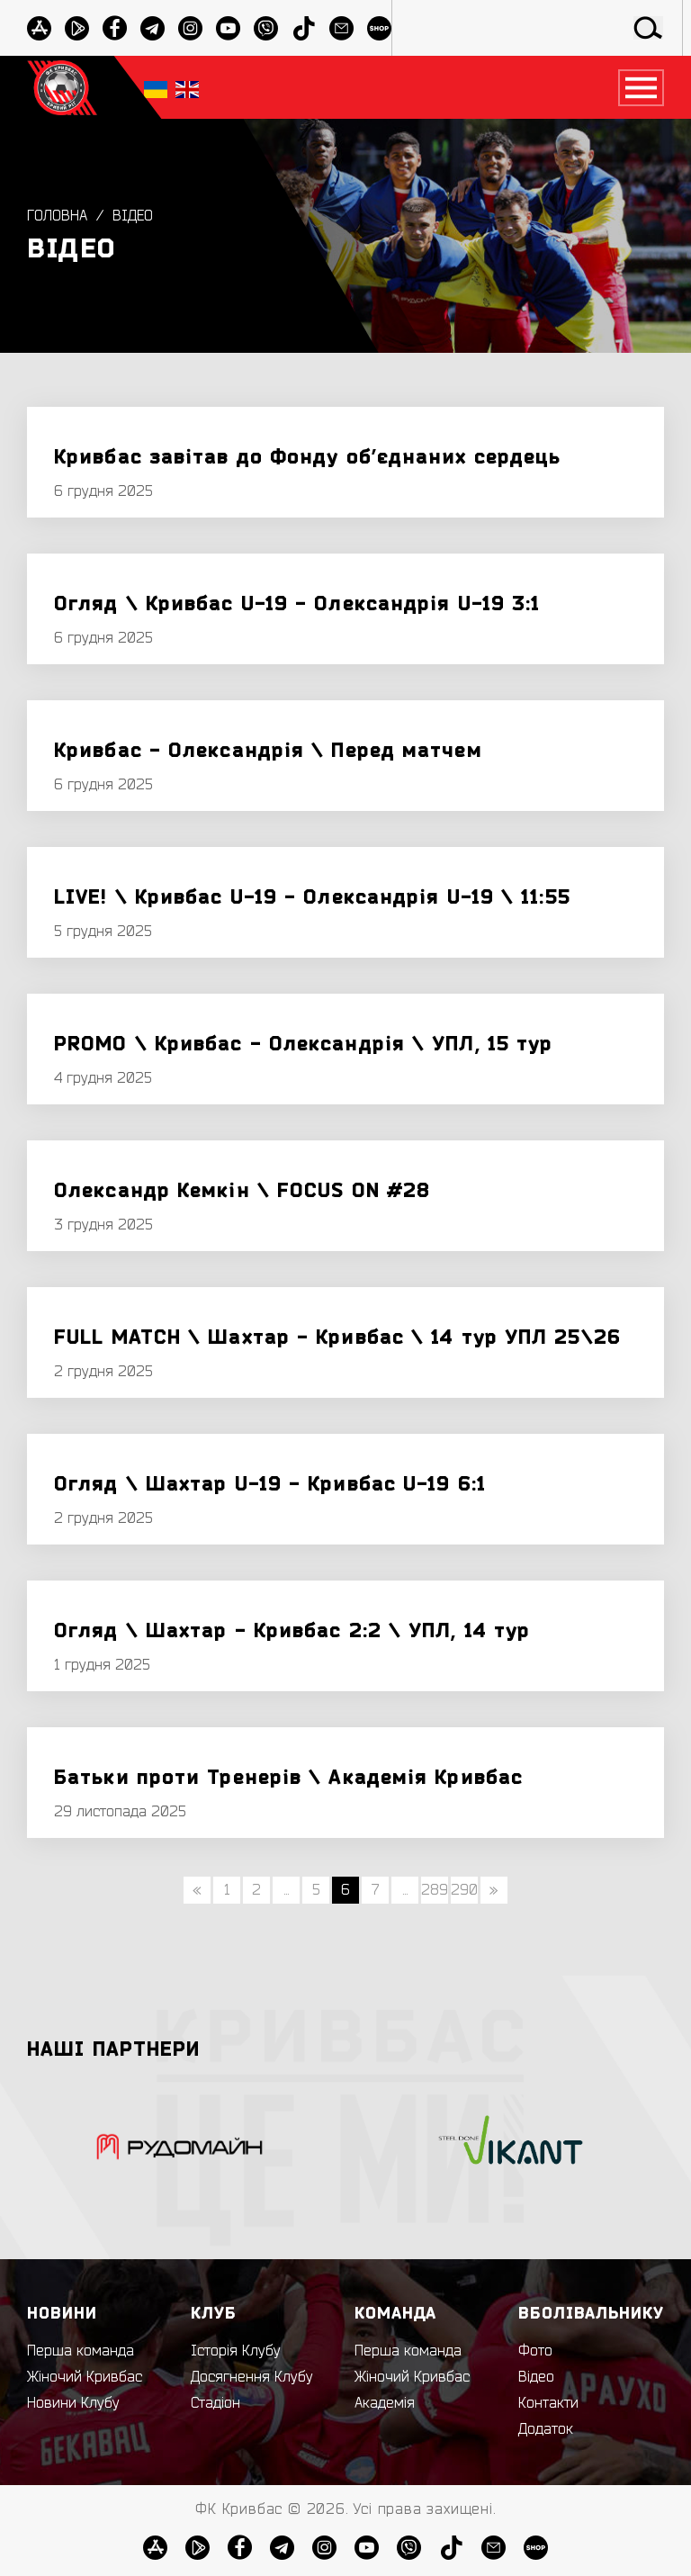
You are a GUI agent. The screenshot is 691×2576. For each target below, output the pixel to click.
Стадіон (215, 2403)
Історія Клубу (236, 2351)
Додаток (545, 2429)
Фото (535, 2351)
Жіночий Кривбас (84, 2377)
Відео (132, 216)
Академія (384, 2403)
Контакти (548, 2403)
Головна (57, 216)
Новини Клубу (73, 2403)
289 (434, 1890)
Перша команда (80, 2351)
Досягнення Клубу (252, 2377)
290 (464, 1890)
